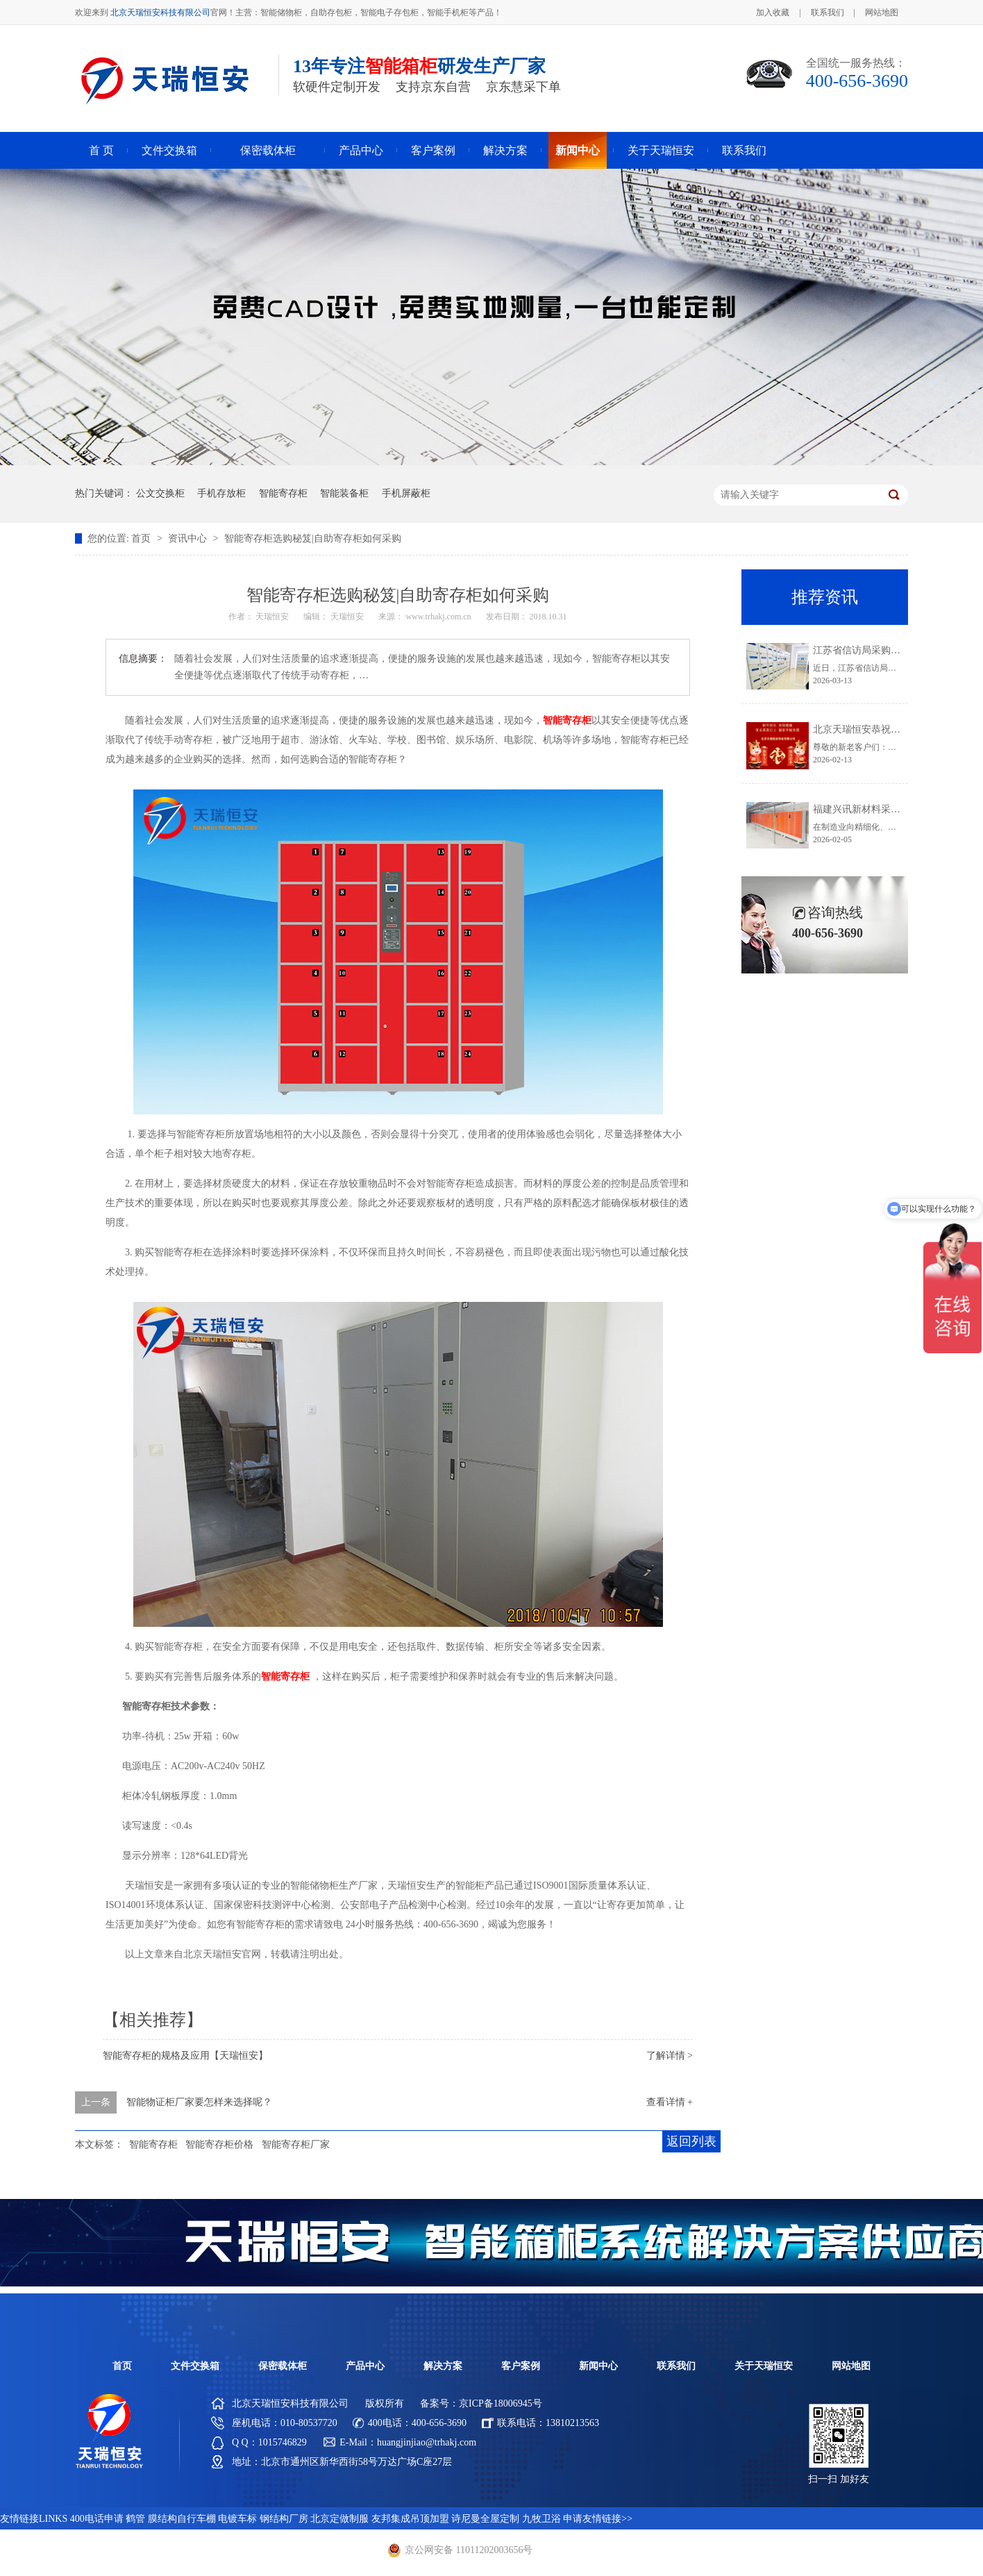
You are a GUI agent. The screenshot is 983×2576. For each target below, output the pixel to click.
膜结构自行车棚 (182, 2519)
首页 (142, 538)
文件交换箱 (169, 150)
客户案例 (433, 150)
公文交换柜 (160, 493)
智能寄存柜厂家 (296, 2144)
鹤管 (135, 2519)
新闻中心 (577, 150)
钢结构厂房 (284, 2519)
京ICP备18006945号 (500, 2403)
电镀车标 (237, 2519)
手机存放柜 (221, 493)
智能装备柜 (344, 493)
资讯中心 (189, 538)
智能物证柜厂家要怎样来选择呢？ (199, 2102)
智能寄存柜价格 (219, 2144)
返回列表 (691, 2141)
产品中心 (361, 150)
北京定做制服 (339, 2519)
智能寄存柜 (283, 493)
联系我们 (827, 12)
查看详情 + (669, 2102)
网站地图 (881, 12)
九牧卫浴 (541, 2519)
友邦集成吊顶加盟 (410, 2519)
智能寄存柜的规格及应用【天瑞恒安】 (185, 2055)
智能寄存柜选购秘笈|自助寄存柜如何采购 (312, 538)
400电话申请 (97, 2519)
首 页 (101, 150)
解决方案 (505, 150)
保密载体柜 (268, 150)
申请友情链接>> (597, 2519)
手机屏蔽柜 (406, 493)
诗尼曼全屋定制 (485, 2519)
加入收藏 (772, 12)
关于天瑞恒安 (661, 150)
